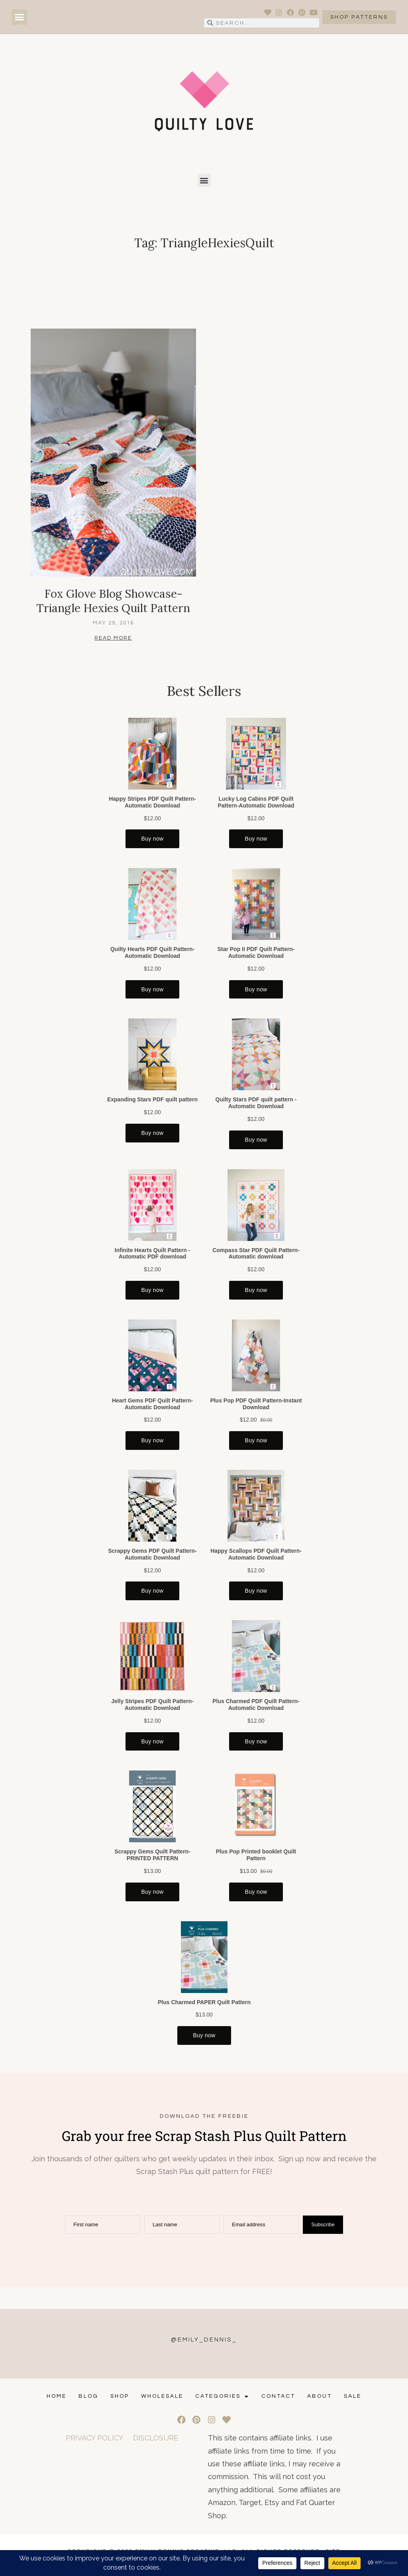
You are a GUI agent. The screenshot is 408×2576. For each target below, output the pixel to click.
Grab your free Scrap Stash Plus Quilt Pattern (204, 2136)
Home (57, 2396)
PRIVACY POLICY (94, 2438)
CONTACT (278, 2396)
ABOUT (319, 2396)
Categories (222, 2396)
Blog (88, 2396)
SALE (352, 2396)
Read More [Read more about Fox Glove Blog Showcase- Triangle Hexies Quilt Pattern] (113, 638)
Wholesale (162, 2396)
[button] (19, 17)
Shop (119, 2396)
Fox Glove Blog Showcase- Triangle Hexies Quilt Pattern (113, 601)
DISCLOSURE (155, 2438)
